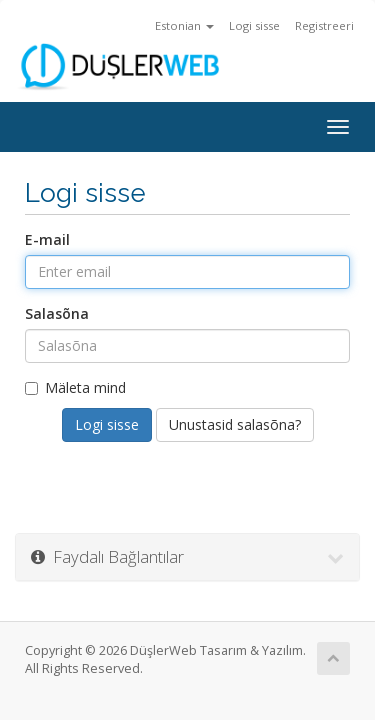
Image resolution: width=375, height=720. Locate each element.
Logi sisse (254, 25)
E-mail (47, 239)
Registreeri (324, 25)
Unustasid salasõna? (235, 424)
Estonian (184, 25)
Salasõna (57, 313)
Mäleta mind (75, 387)
